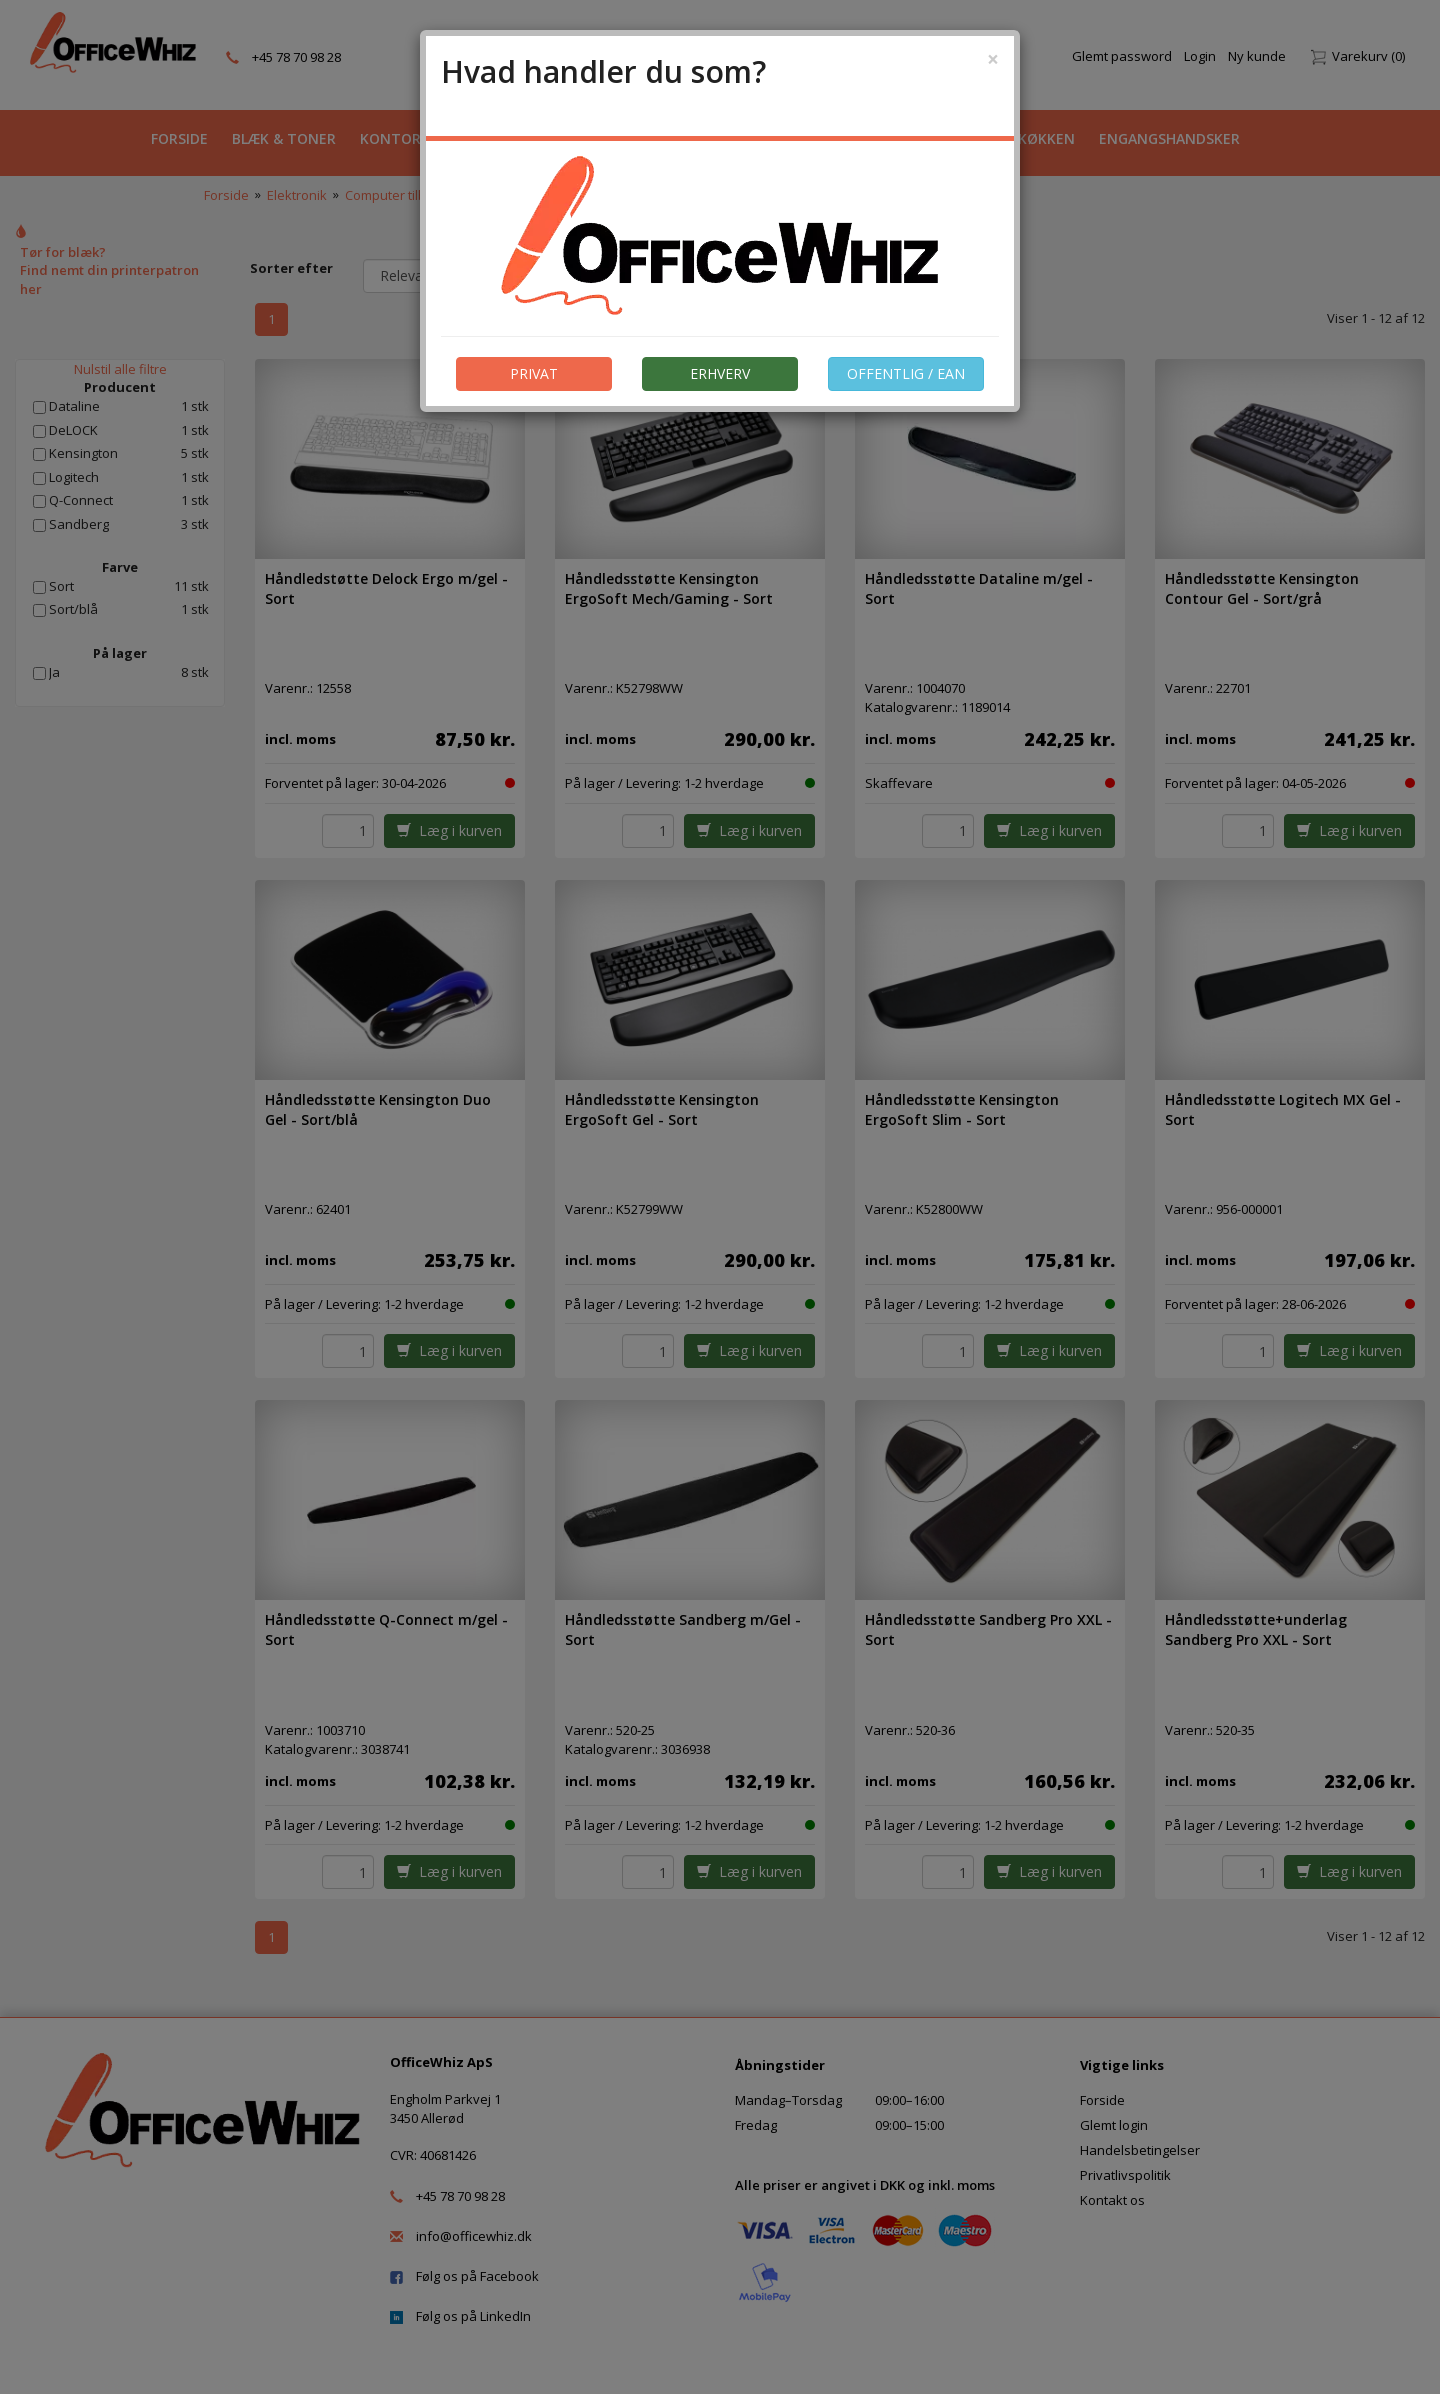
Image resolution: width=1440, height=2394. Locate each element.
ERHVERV (720, 373)
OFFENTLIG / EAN (906, 373)
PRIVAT (534, 373)
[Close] (993, 59)
